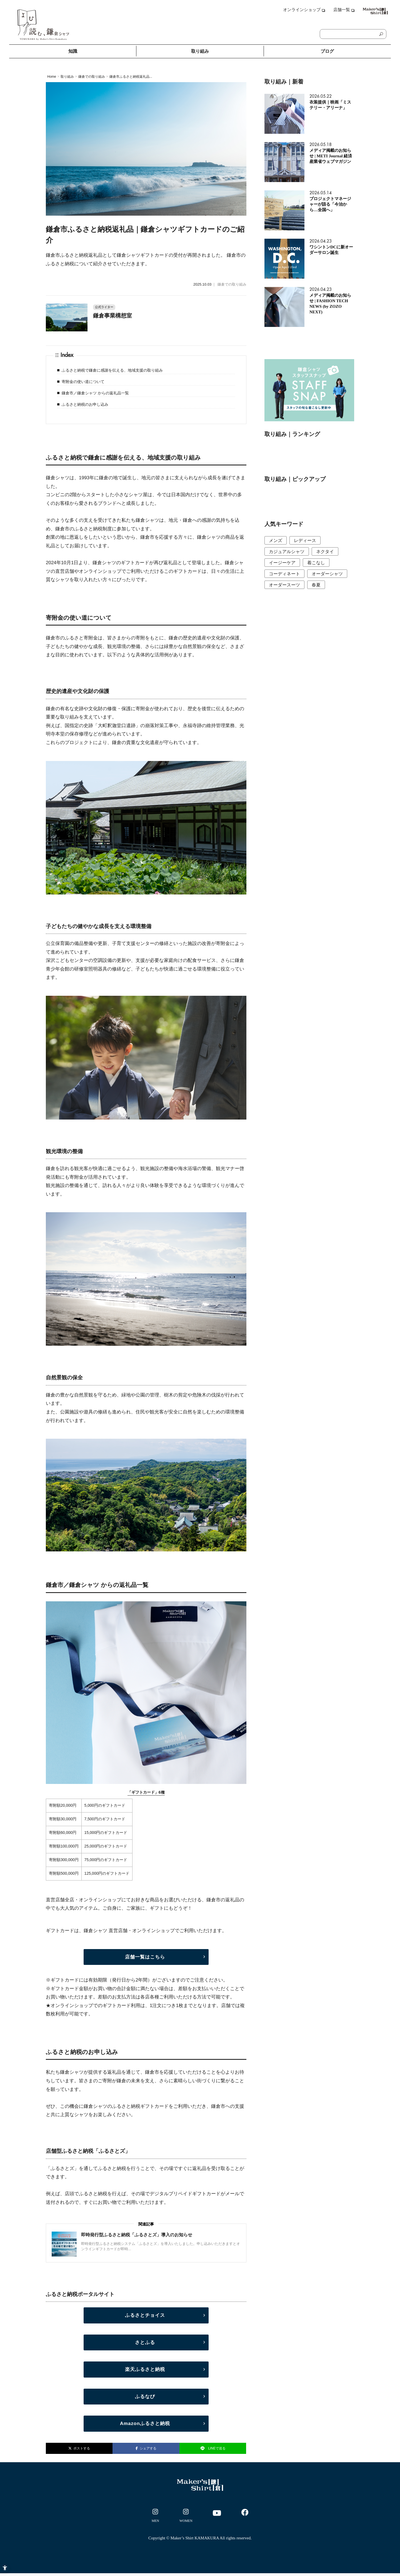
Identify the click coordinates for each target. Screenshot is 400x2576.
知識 (72, 51)
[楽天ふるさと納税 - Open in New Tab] (146, 2369)
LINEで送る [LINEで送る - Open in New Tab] (213, 2448)
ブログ (327, 51)
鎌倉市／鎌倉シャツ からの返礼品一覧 (95, 393)
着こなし (316, 562)
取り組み (200, 51)
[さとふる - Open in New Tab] (146, 2343)
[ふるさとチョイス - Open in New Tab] (146, 2315)
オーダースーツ (284, 585)
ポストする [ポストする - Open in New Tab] (79, 2448)
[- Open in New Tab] (155, 2517)
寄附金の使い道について (83, 381)
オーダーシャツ (327, 573)
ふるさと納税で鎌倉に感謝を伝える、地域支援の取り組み (112, 370)
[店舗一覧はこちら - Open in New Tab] (146, 1957)
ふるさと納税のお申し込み (85, 404)
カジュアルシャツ (286, 551)
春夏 (316, 585)
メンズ (275, 540)
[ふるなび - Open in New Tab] (146, 2397)
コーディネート (284, 573)
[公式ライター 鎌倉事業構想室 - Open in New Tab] (146, 310)
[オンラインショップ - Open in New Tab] (304, 12)
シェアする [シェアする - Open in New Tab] (146, 2448)
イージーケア (282, 562)
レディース (305, 540)
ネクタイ (325, 551)
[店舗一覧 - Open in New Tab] (339, 12)
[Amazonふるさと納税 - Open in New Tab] (146, 2424)
